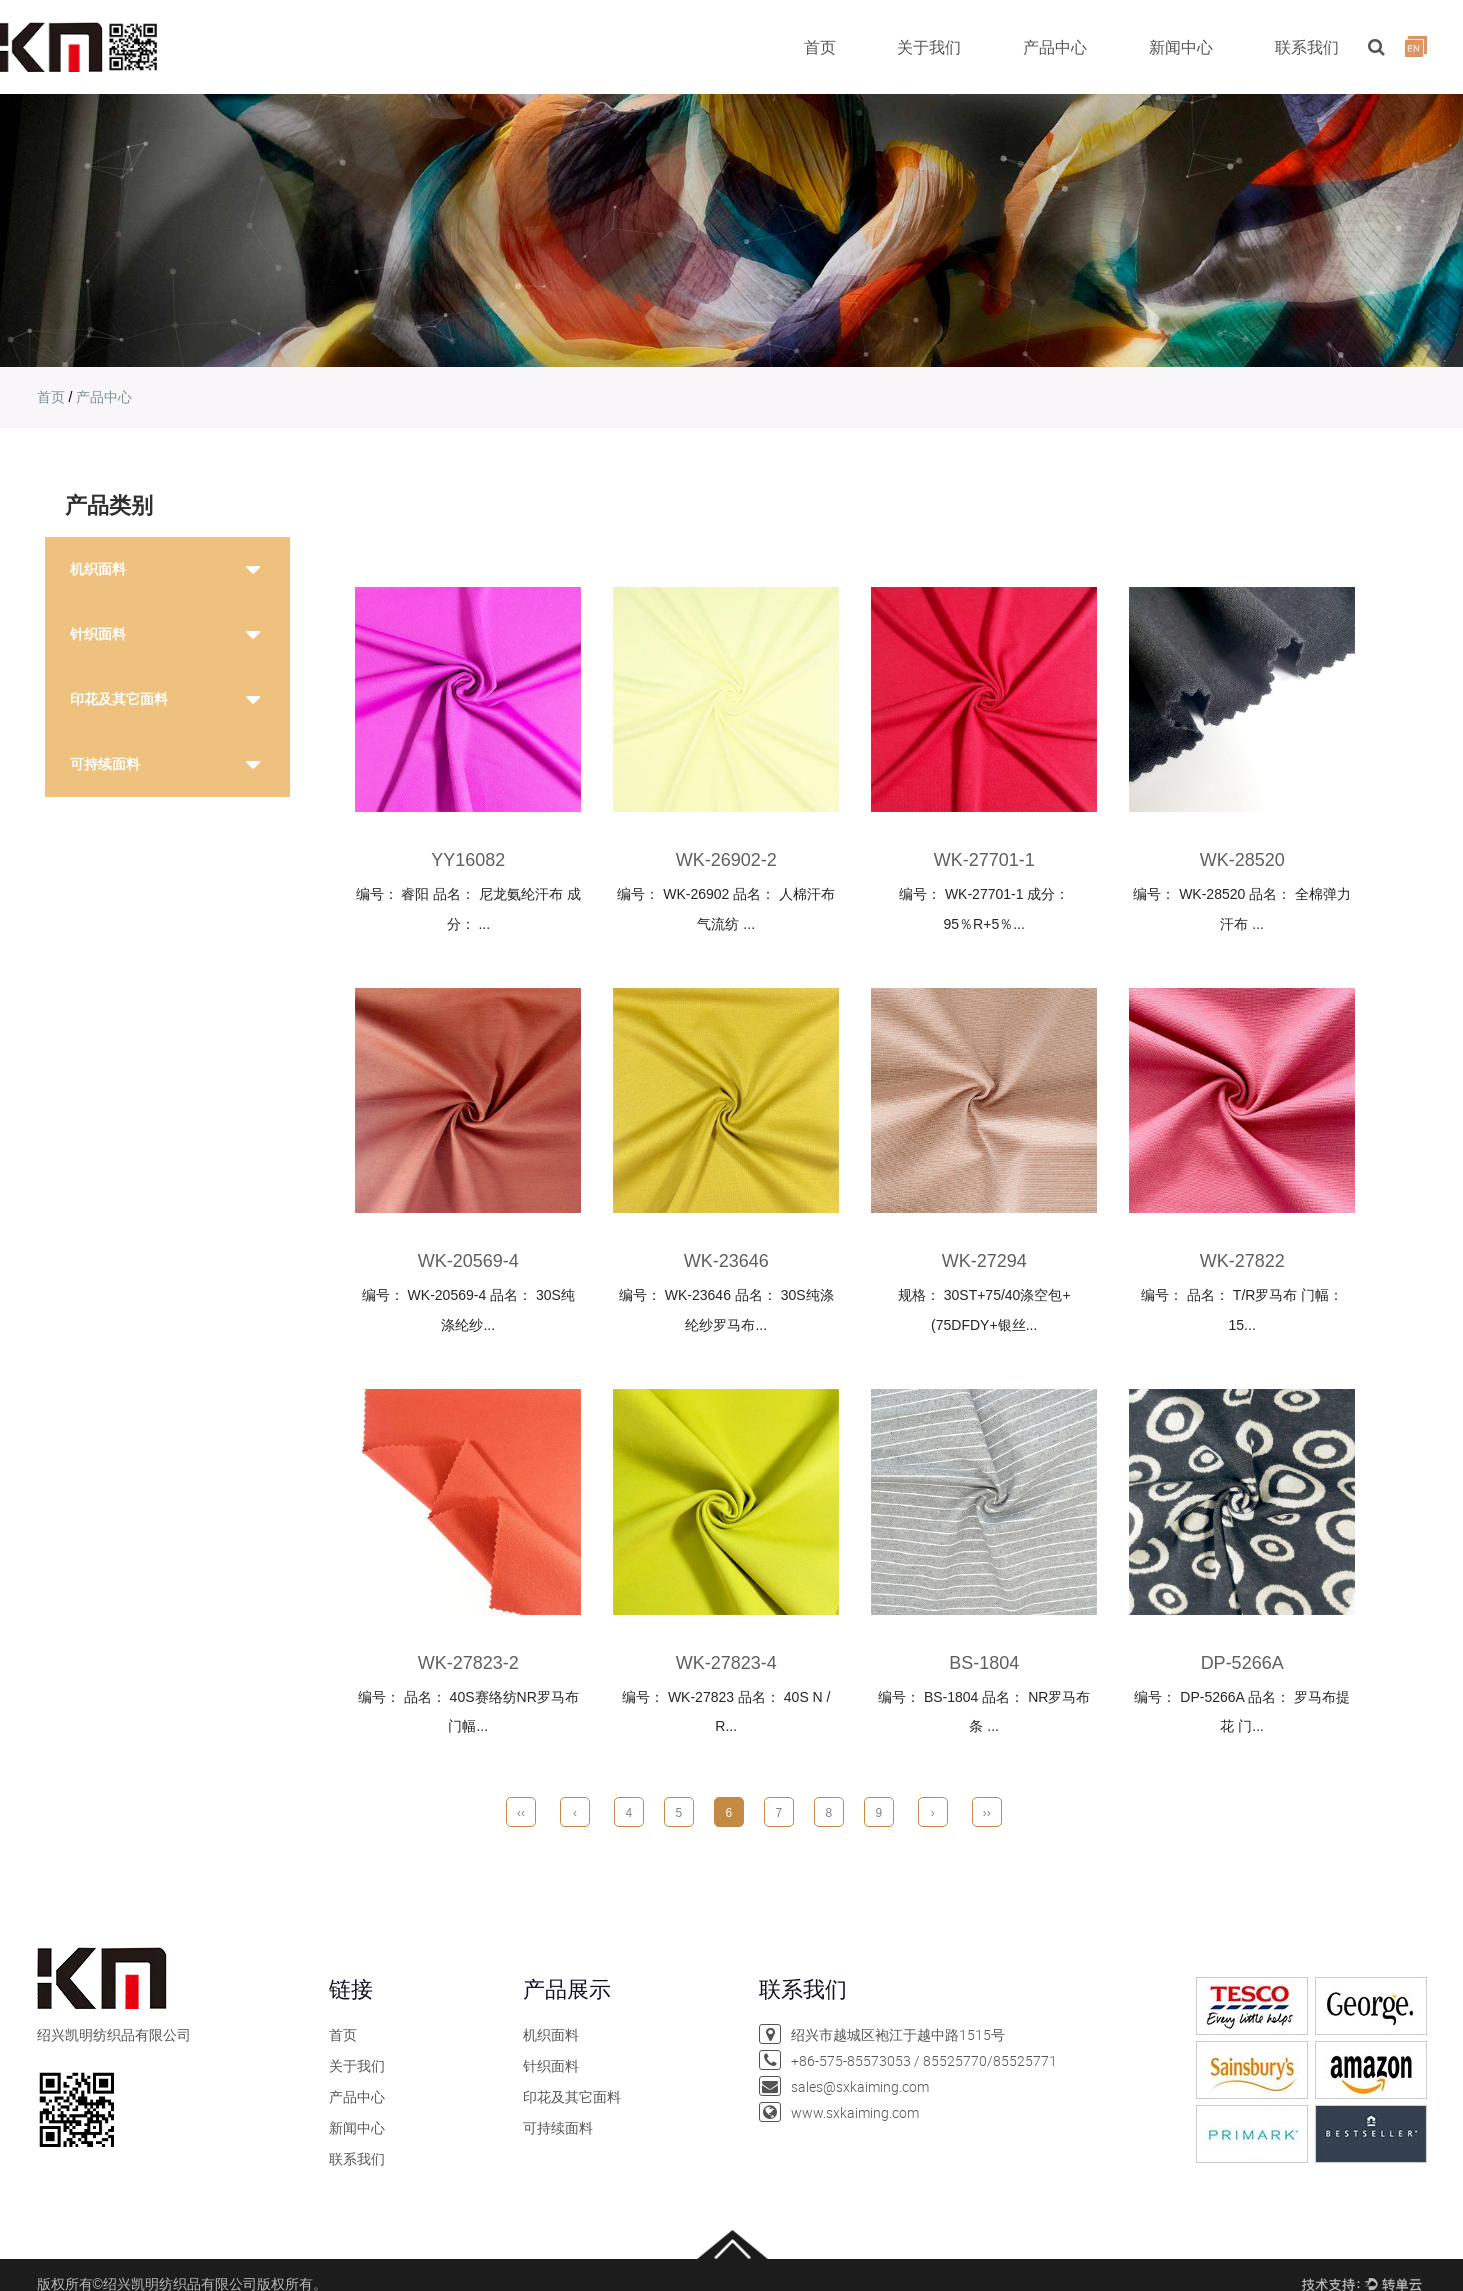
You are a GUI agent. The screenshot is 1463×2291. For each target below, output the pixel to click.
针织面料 (98, 634)
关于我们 (929, 47)
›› (987, 1813)
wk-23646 (726, 1261)
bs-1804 (984, 1663)
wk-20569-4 (468, 1261)
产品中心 (1055, 47)
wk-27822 (1242, 1261)
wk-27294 (984, 1261)
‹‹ (521, 1813)
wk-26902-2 (726, 860)
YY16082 (468, 860)
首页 (820, 47)
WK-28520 (1242, 860)
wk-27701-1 (984, 860)
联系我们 (1307, 47)
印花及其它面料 (119, 699)
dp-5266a (1242, 1663)
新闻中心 (1181, 47)
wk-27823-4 (726, 1663)
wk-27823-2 (468, 1663)
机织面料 (98, 569)
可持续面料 (105, 764)
